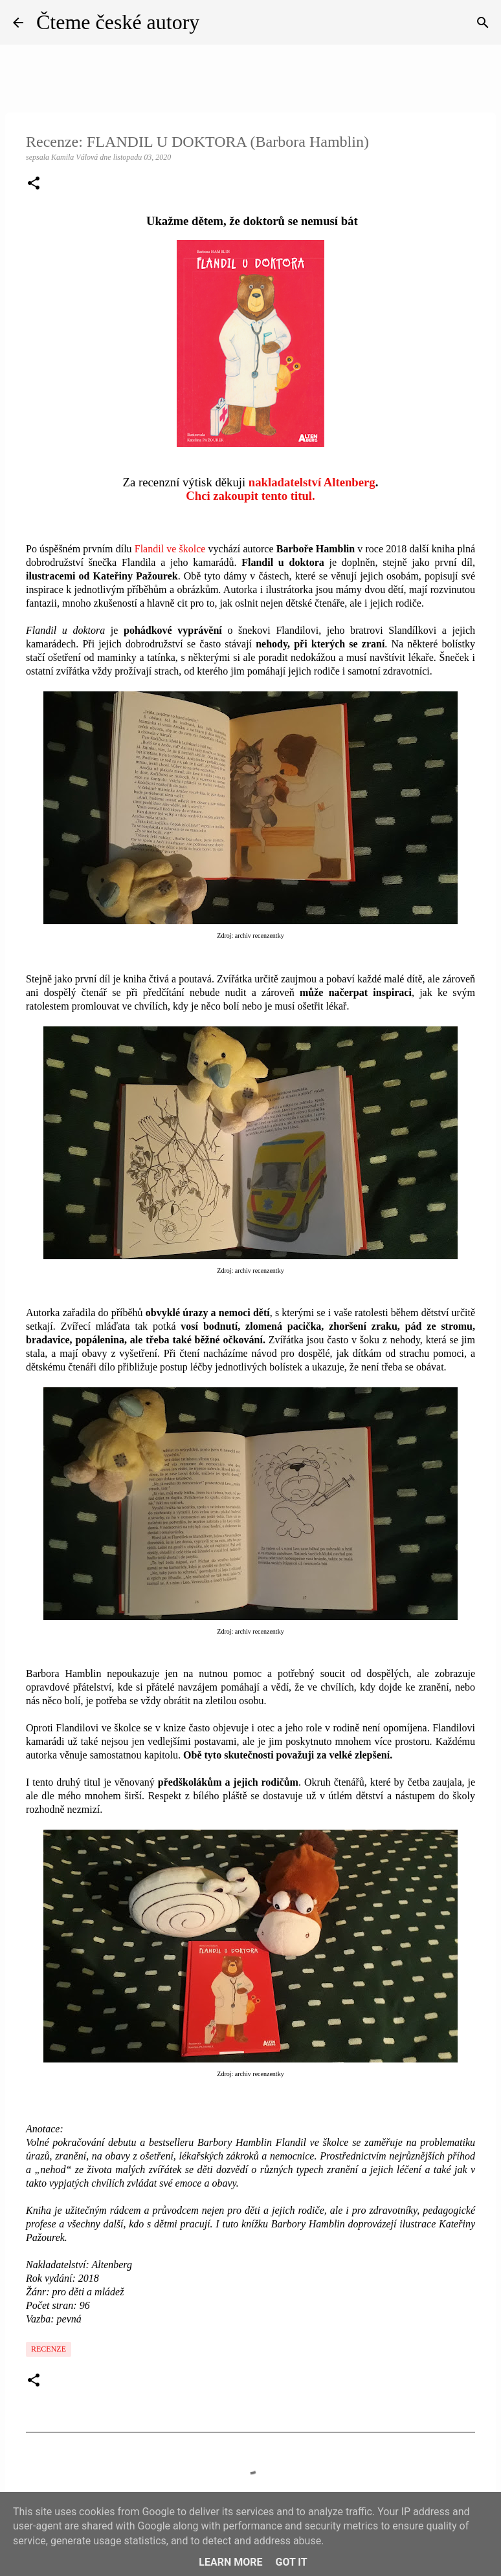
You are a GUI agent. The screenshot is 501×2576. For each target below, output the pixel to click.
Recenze (48, 2349)
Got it (291, 2562)
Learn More (230, 2562)
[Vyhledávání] (483, 22)
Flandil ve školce (170, 548)
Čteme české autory (117, 22)
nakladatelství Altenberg (312, 482)
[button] (33, 184)
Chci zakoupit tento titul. (250, 496)
